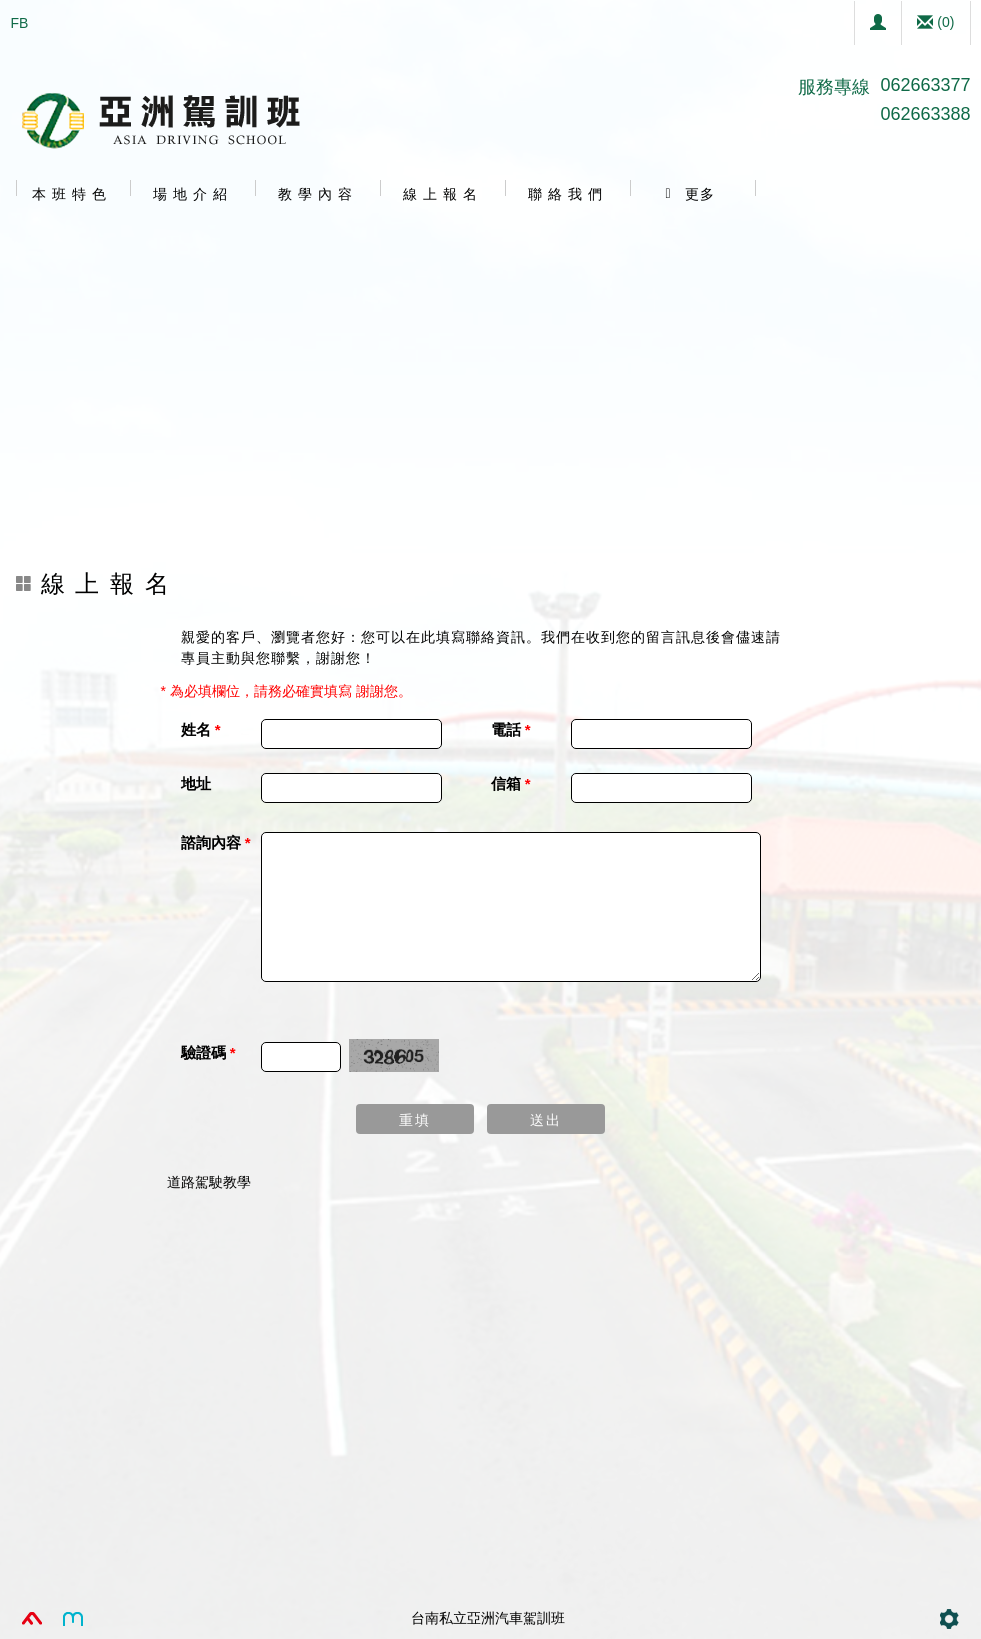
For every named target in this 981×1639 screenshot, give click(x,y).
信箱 (511, 783)
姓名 (201, 729)
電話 (511, 729)
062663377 (925, 85)
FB (20, 23)
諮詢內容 (216, 842)
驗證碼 (208, 1052)
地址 (196, 783)
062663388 (925, 114)
